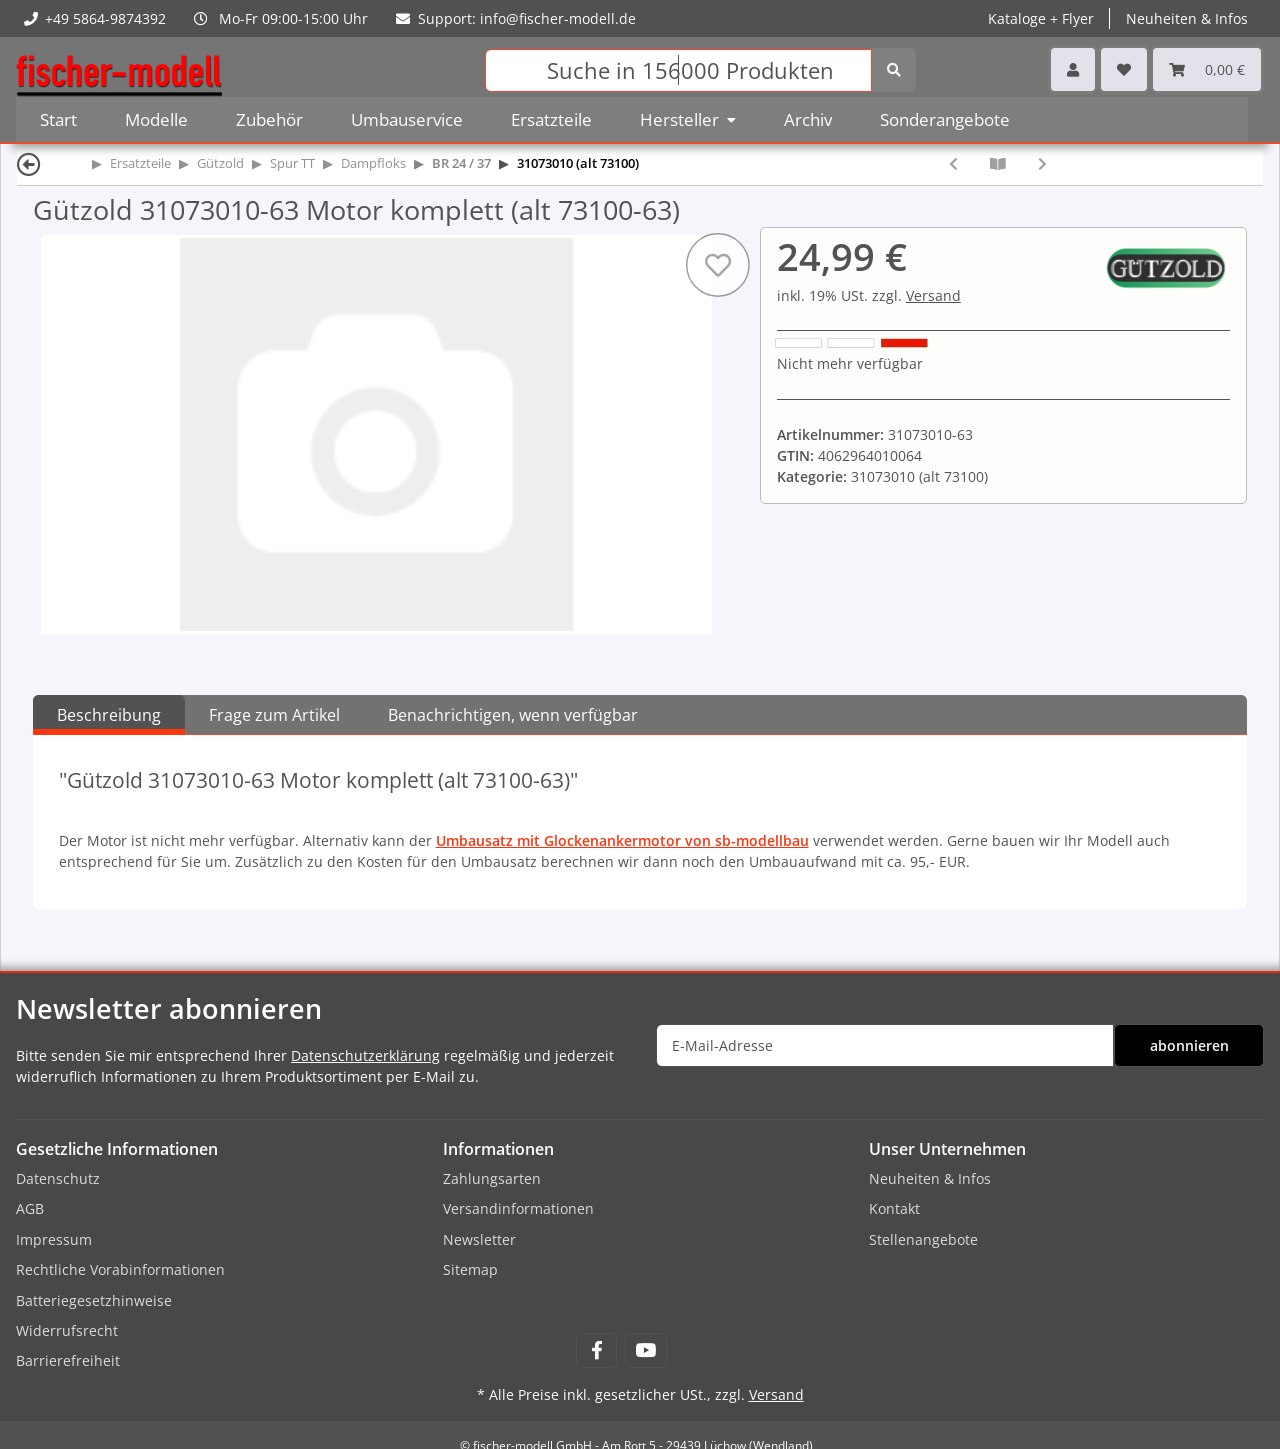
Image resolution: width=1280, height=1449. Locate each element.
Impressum (54, 1239)
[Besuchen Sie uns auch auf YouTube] (645, 1350)
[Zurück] (29, 163)
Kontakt (894, 1208)
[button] (1073, 69)
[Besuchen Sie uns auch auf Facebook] (596, 1350)
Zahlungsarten (492, 1178)
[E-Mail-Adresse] (885, 1045)
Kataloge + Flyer (1041, 18)
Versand (933, 295)
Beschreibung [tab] (109, 715)
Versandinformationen (518, 1208)
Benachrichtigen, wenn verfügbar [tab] (513, 715)
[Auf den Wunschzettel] (718, 265)
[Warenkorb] (1207, 69)
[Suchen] (678, 70)
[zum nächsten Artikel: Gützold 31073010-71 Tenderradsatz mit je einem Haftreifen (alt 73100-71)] (1042, 163)
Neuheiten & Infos (1187, 18)
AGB (30, 1208)
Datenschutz (58, 1178)
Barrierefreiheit (68, 1360)
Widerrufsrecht (67, 1330)
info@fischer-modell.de (558, 18)
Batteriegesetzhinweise (94, 1300)
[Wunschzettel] (1124, 69)
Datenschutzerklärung (365, 1055)
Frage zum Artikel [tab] (274, 715)
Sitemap (470, 1269)
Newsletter (479, 1239)
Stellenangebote (923, 1239)
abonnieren (1189, 1045)
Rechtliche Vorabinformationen (120, 1269)
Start (58, 119)
